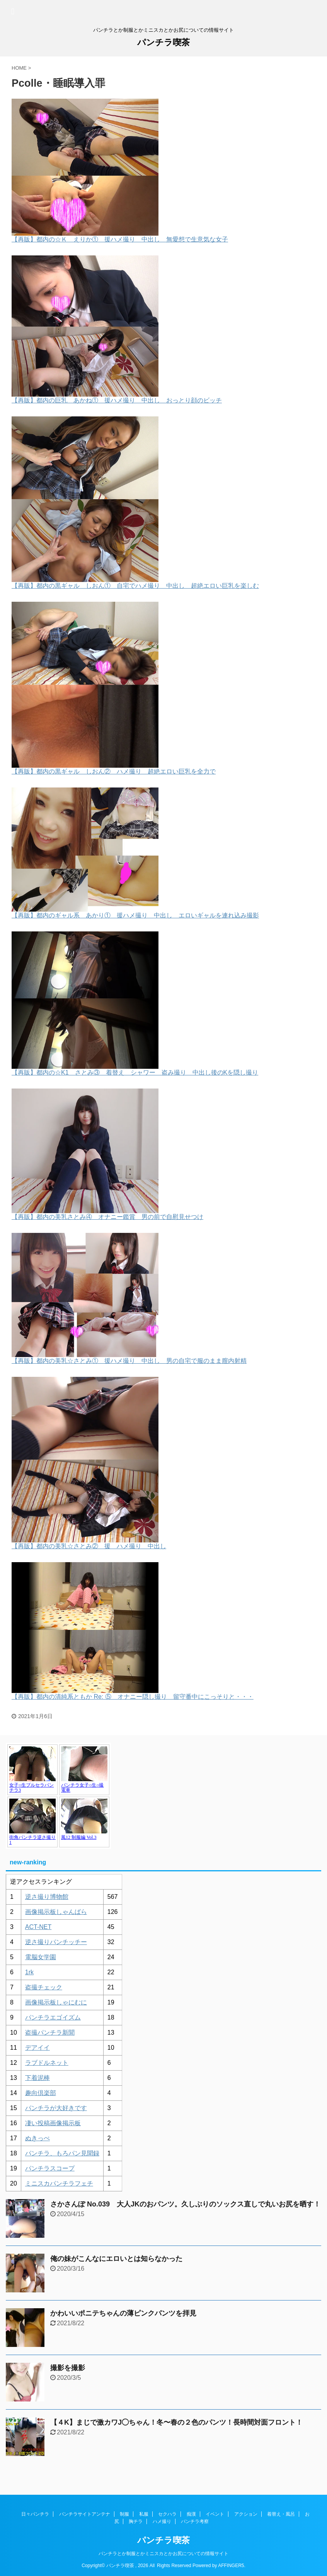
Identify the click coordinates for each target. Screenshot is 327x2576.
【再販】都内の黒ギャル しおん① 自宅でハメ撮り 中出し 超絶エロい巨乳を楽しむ (135, 585)
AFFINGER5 (231, 2565)
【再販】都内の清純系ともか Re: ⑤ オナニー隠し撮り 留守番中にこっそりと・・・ (133, 1696)
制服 (124, 2514)
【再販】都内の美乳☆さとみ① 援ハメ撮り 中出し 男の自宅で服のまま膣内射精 (129, 1360)
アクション (245, 2514)
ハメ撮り (162, 2521)
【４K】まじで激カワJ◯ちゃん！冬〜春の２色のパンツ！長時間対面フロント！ (176, 2422)
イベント (215, 2514)
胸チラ (136, 2521)
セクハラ (167, 2514)
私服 (143, 2514)
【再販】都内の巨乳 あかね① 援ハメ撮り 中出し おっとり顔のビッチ (117, 400)
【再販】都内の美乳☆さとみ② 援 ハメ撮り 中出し (89, 1546)
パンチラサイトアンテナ (84, 2514)
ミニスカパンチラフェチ (59, 2183)
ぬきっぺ (37, 2138)
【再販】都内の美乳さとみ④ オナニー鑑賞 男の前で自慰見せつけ (107, 1217)
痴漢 (191, 2514)
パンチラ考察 (195, 2521)
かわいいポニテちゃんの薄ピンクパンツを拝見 (123, 2313)
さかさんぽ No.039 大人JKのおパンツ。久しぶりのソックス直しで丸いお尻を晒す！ (185, 2204)
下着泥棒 (37, 2077)
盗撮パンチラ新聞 (50, 2032)
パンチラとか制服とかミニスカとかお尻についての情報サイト (163, 2553)
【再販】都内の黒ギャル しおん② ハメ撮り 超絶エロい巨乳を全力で (114, 771)
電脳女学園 (40, 1957)
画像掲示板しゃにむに (56, 2002)
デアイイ (37, 2047)
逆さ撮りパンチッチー (56, 1942)
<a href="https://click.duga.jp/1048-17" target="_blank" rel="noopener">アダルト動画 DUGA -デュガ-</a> (58, 1796)
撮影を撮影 (67, 2368)
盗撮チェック (43, 1987)
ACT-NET (38, 1927)
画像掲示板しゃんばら (56, 1911)
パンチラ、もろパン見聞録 (62, 2153)
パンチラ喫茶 (163, 42)
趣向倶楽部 (40, 2093)
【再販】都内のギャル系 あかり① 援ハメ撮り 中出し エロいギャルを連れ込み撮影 (135, 915)
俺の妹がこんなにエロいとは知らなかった (116, 2259)
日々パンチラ (35, 2514)
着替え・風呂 (281, 2514)
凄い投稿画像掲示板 (53, 2123)
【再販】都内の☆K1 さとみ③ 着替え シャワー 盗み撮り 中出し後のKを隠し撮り (135, 1072)
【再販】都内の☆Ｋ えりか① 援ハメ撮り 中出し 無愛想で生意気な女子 (120, 239)
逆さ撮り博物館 (46, 1896)
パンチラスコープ (50, 2168)
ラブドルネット (46, 2062)
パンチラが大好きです (56, 2108)
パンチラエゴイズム (53, 2017)
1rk (29, 1972)
